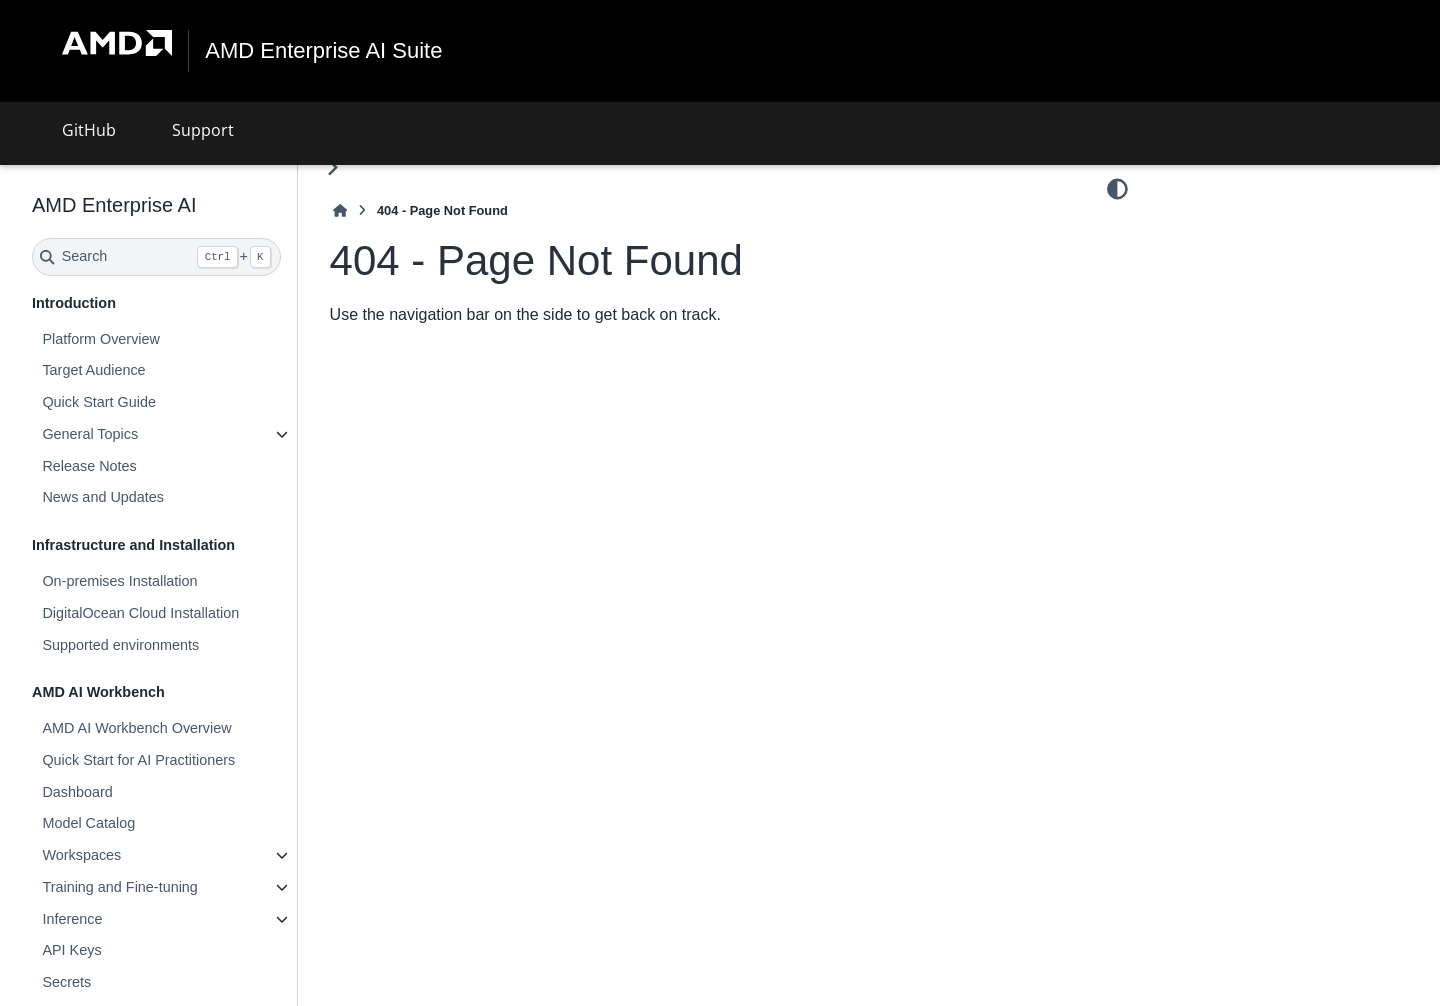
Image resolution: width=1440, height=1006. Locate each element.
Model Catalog (88, 823)
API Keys (71, 950)
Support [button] (203, 130)
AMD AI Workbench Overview (136, 728)
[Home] (340, 210)
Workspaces (81, 855)
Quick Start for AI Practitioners (138, 760)
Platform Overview (101, 339)
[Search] (156, 257)
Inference (72, 919)
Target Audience (93, 370)
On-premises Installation (119, 581)
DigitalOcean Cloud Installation (140, 613)
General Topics (90, 434)
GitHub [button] (89, 130)
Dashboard (77, 791)
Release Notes (89, 466)
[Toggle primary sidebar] (332, 167)
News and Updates (103, 497)
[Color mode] (1117, 189)
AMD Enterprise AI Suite (323, 51)
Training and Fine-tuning (119, 887)
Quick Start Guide (99, 402)
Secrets (66, 982)
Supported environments (120, 644)
